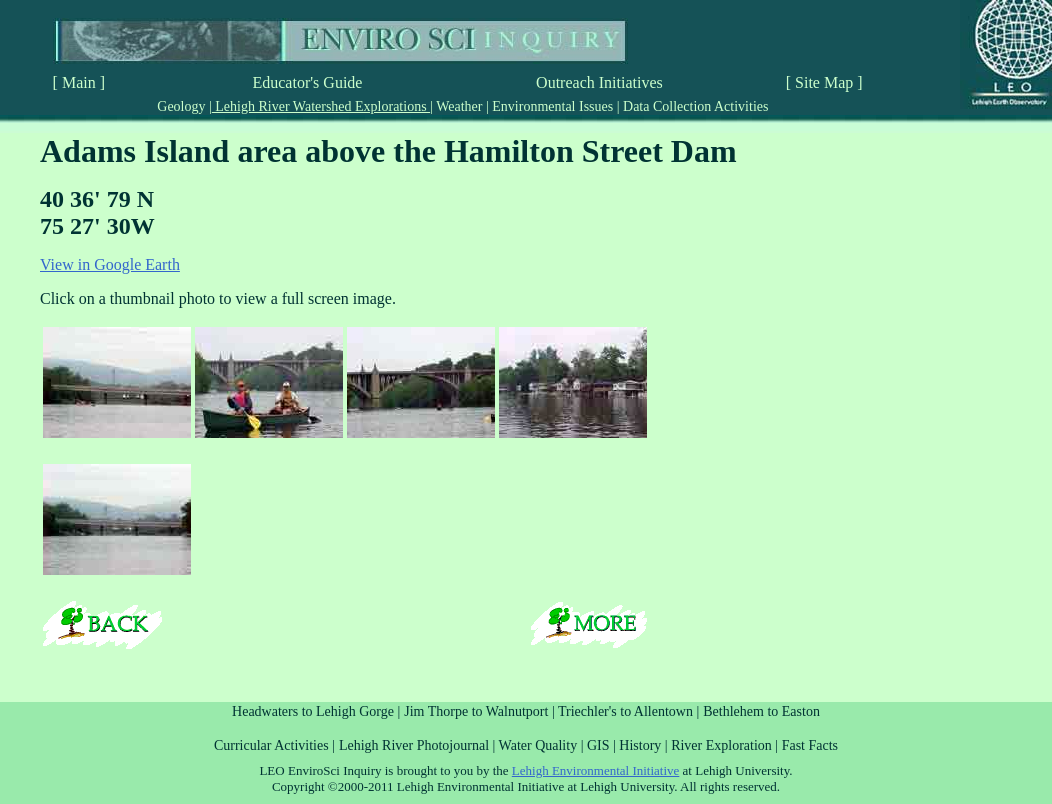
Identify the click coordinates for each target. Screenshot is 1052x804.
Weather (459, 106)
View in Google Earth (110, 264)
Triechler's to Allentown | (628, 711)
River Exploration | (726, 745)
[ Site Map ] (824, 82)
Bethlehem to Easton (761, 711)
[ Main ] (79, 82)
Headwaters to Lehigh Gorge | (316, 711)
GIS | (603, 745)
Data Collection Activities (694, 106)
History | (645, 745)
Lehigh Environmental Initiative (596, 770)
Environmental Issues (553, 106)
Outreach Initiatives (599, 82)
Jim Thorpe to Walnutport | (481, 711)
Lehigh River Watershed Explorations (321, 106)
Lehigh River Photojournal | (419, 745)
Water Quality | (543, 745)
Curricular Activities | (274, 745)
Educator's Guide (307, 82)
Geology (183, 106)
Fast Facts (810, 745)
